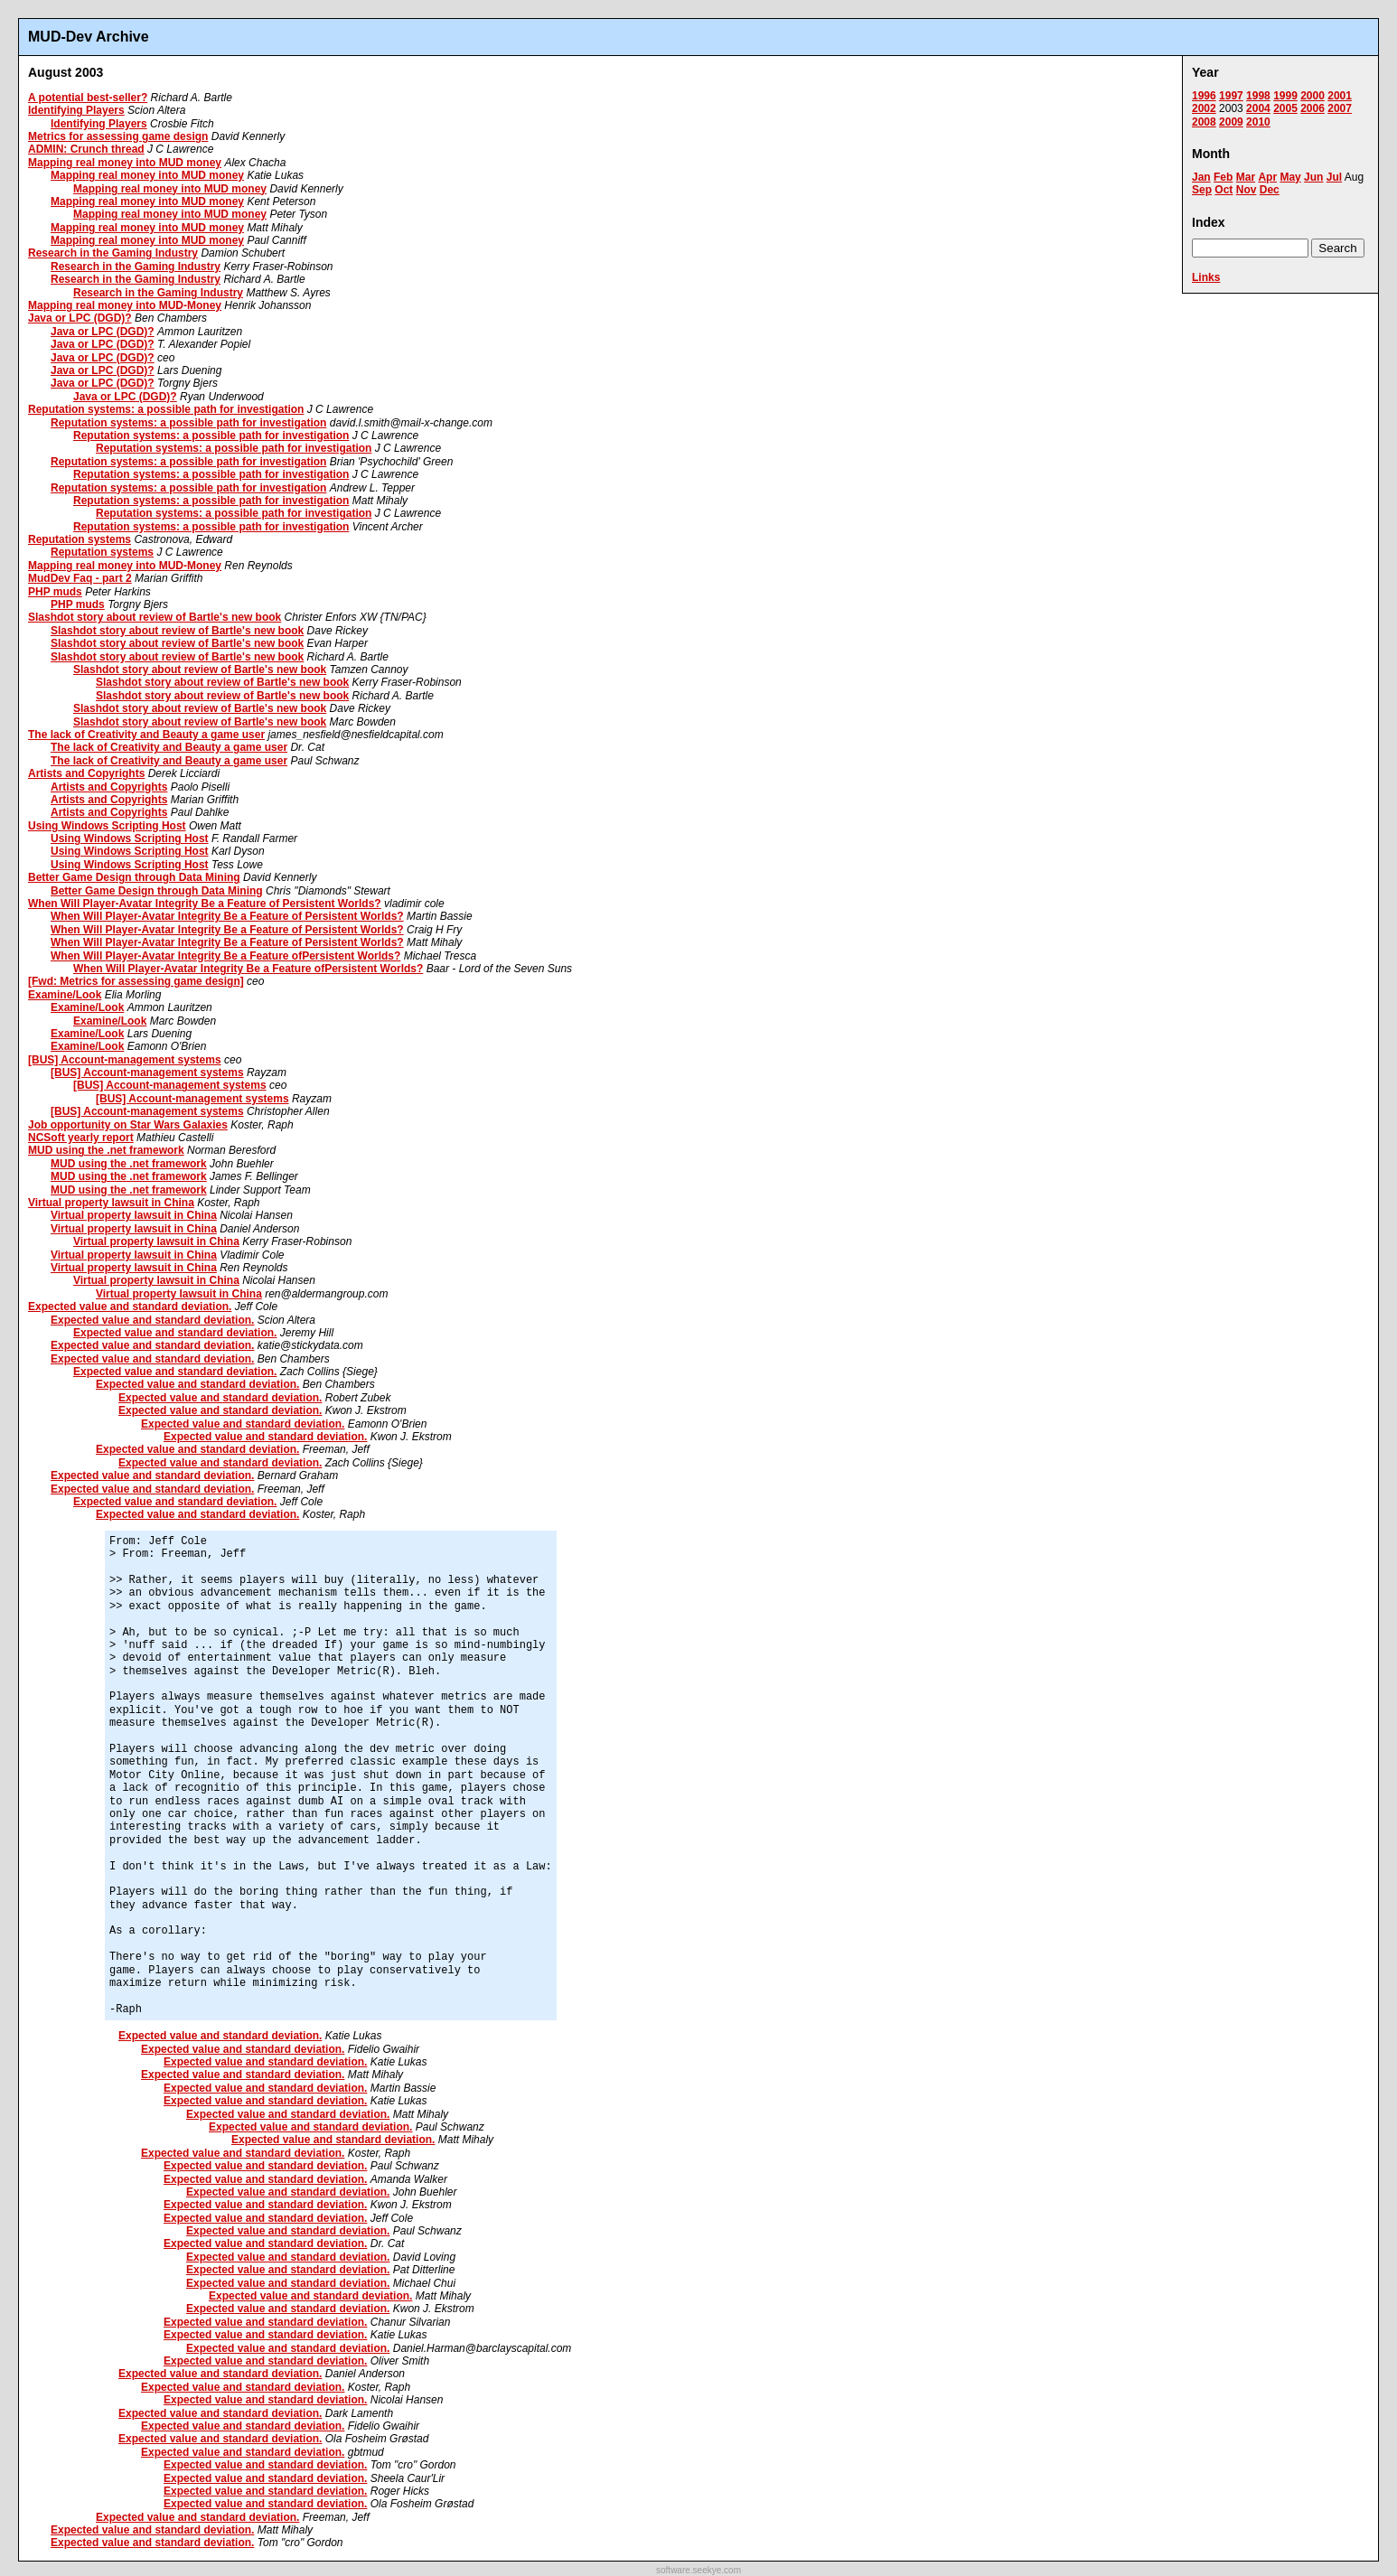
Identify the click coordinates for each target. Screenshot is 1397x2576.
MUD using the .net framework (106, 1150)
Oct (1223, 189)
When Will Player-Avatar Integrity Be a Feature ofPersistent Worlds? (225, 956)
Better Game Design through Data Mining (134, 877)
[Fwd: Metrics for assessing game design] (136, 981)
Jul (1334, 177)
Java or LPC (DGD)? (80, 318)
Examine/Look (64, 994)
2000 (1312, 95)
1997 (1231, 95)
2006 (1312, 108)
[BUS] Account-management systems (124, 1060)
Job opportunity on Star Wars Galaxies (128, 1125)
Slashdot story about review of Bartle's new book (154, 617)
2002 (1204, 108)
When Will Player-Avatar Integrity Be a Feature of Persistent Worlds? (204, 903)
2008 (1204, 122)
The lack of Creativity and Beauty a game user (146, 734)
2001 (1339, 95)
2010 (1258, 122)
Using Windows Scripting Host (107, 826)
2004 (1258, 108)
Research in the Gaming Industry (113, 253)
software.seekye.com (698, 2570)
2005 (1285, 108)
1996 (1204, 95)
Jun (1313, 177)
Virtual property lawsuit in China (111, 1202)
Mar (1245, 177)
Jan (1201, 177)
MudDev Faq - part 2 (80, 578)
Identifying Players (76, 110)
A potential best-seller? (87, 97)
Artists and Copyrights (86, 773)
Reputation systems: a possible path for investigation (166, 409)
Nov (1246, 189)
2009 (1231, 122)
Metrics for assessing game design (118, 136)
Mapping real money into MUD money (124, 162)
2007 (1339, 108)
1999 (1285, 95)
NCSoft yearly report (81, 1137)
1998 (1258, 95)
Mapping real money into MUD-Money (124, 305)
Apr (1267, 177)
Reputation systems (79, 539)
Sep (1202, 189)
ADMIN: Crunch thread (86, 149)
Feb (1223, 177)
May (1290, 177)
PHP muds (55, 591)
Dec (1270, 189)
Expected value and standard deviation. (129, 1306)
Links (1206, 277)
